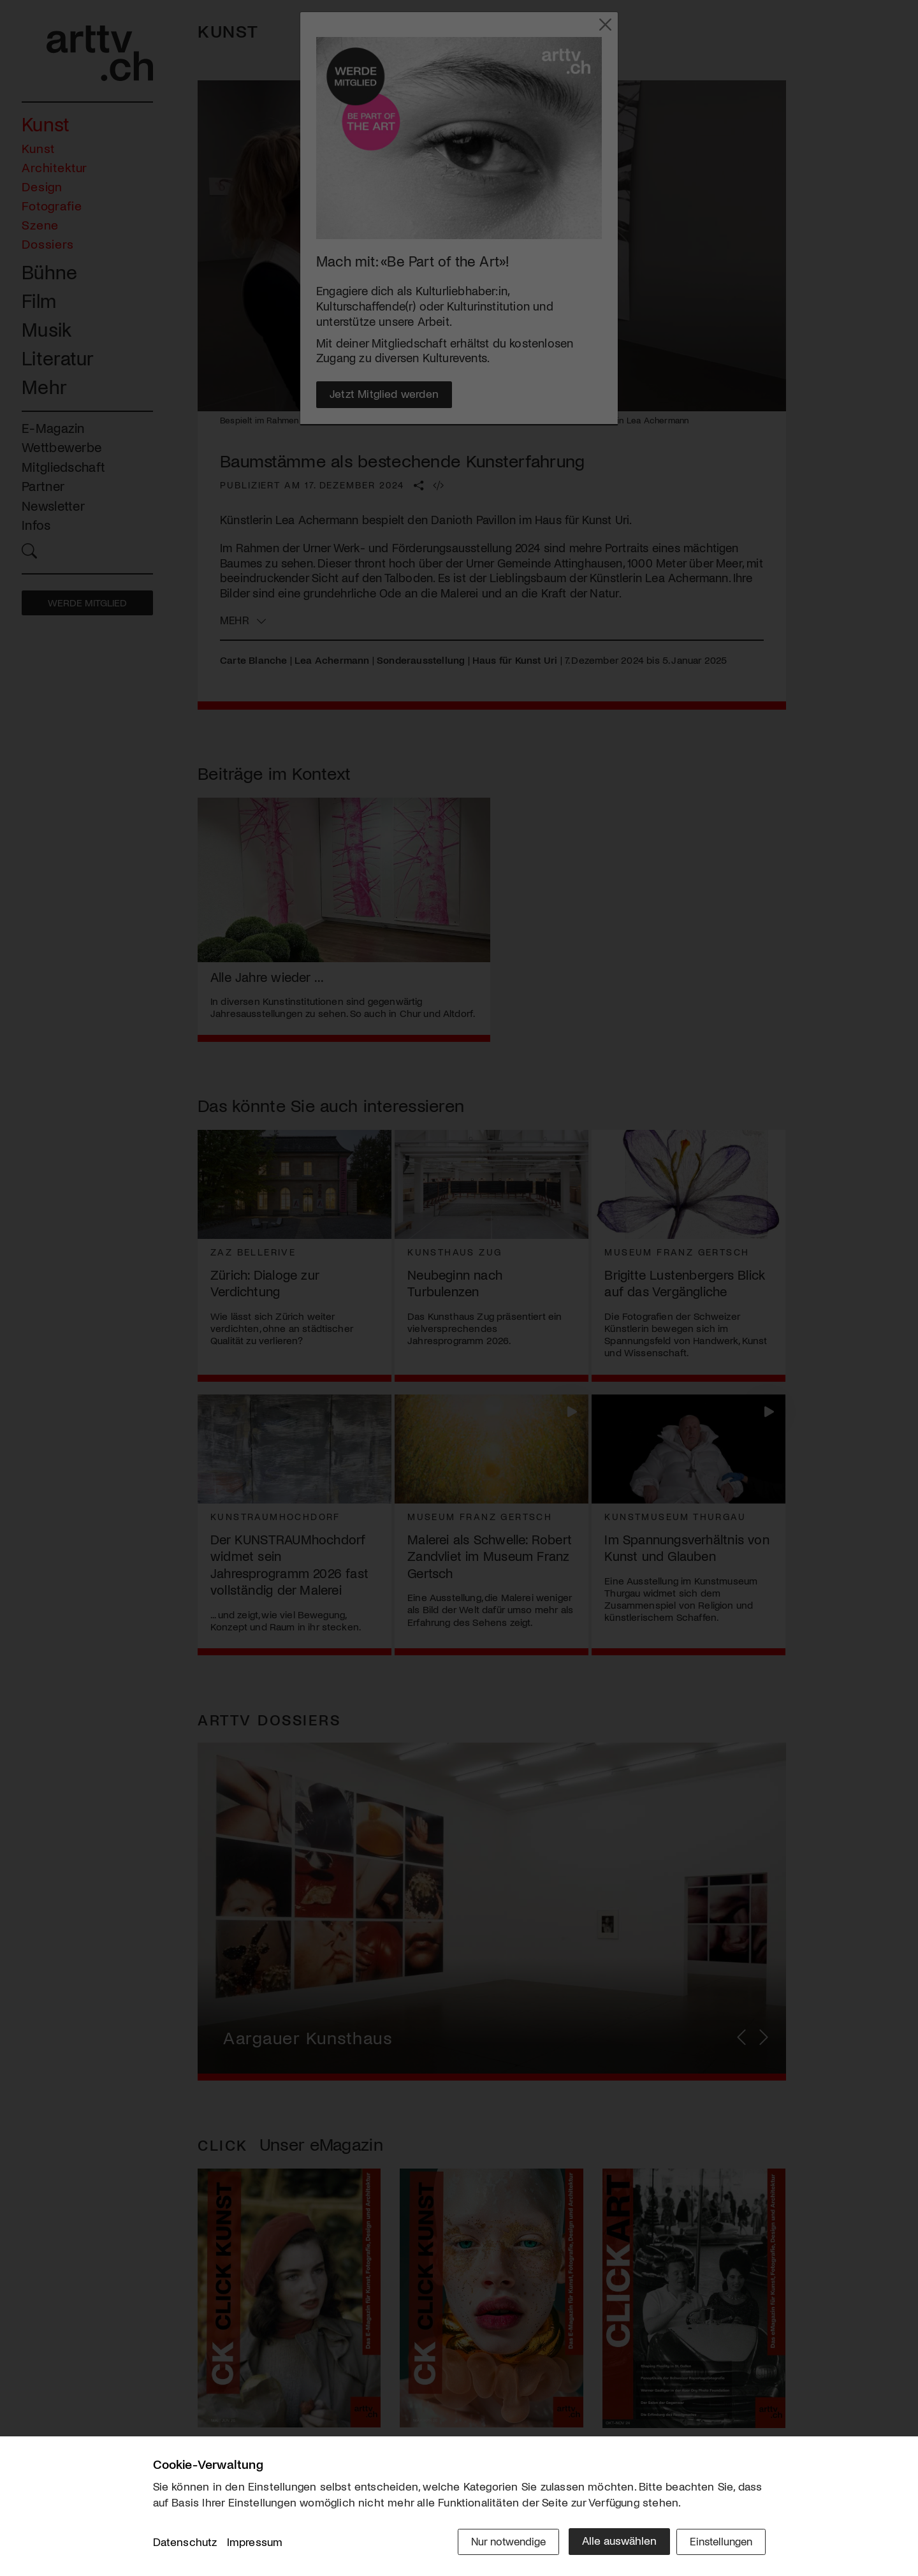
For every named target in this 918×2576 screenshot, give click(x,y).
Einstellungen (718, 2542)
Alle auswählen (611, 2542)
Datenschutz (185, 2543)
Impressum (255, 2543)
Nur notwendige (499, 2542)
